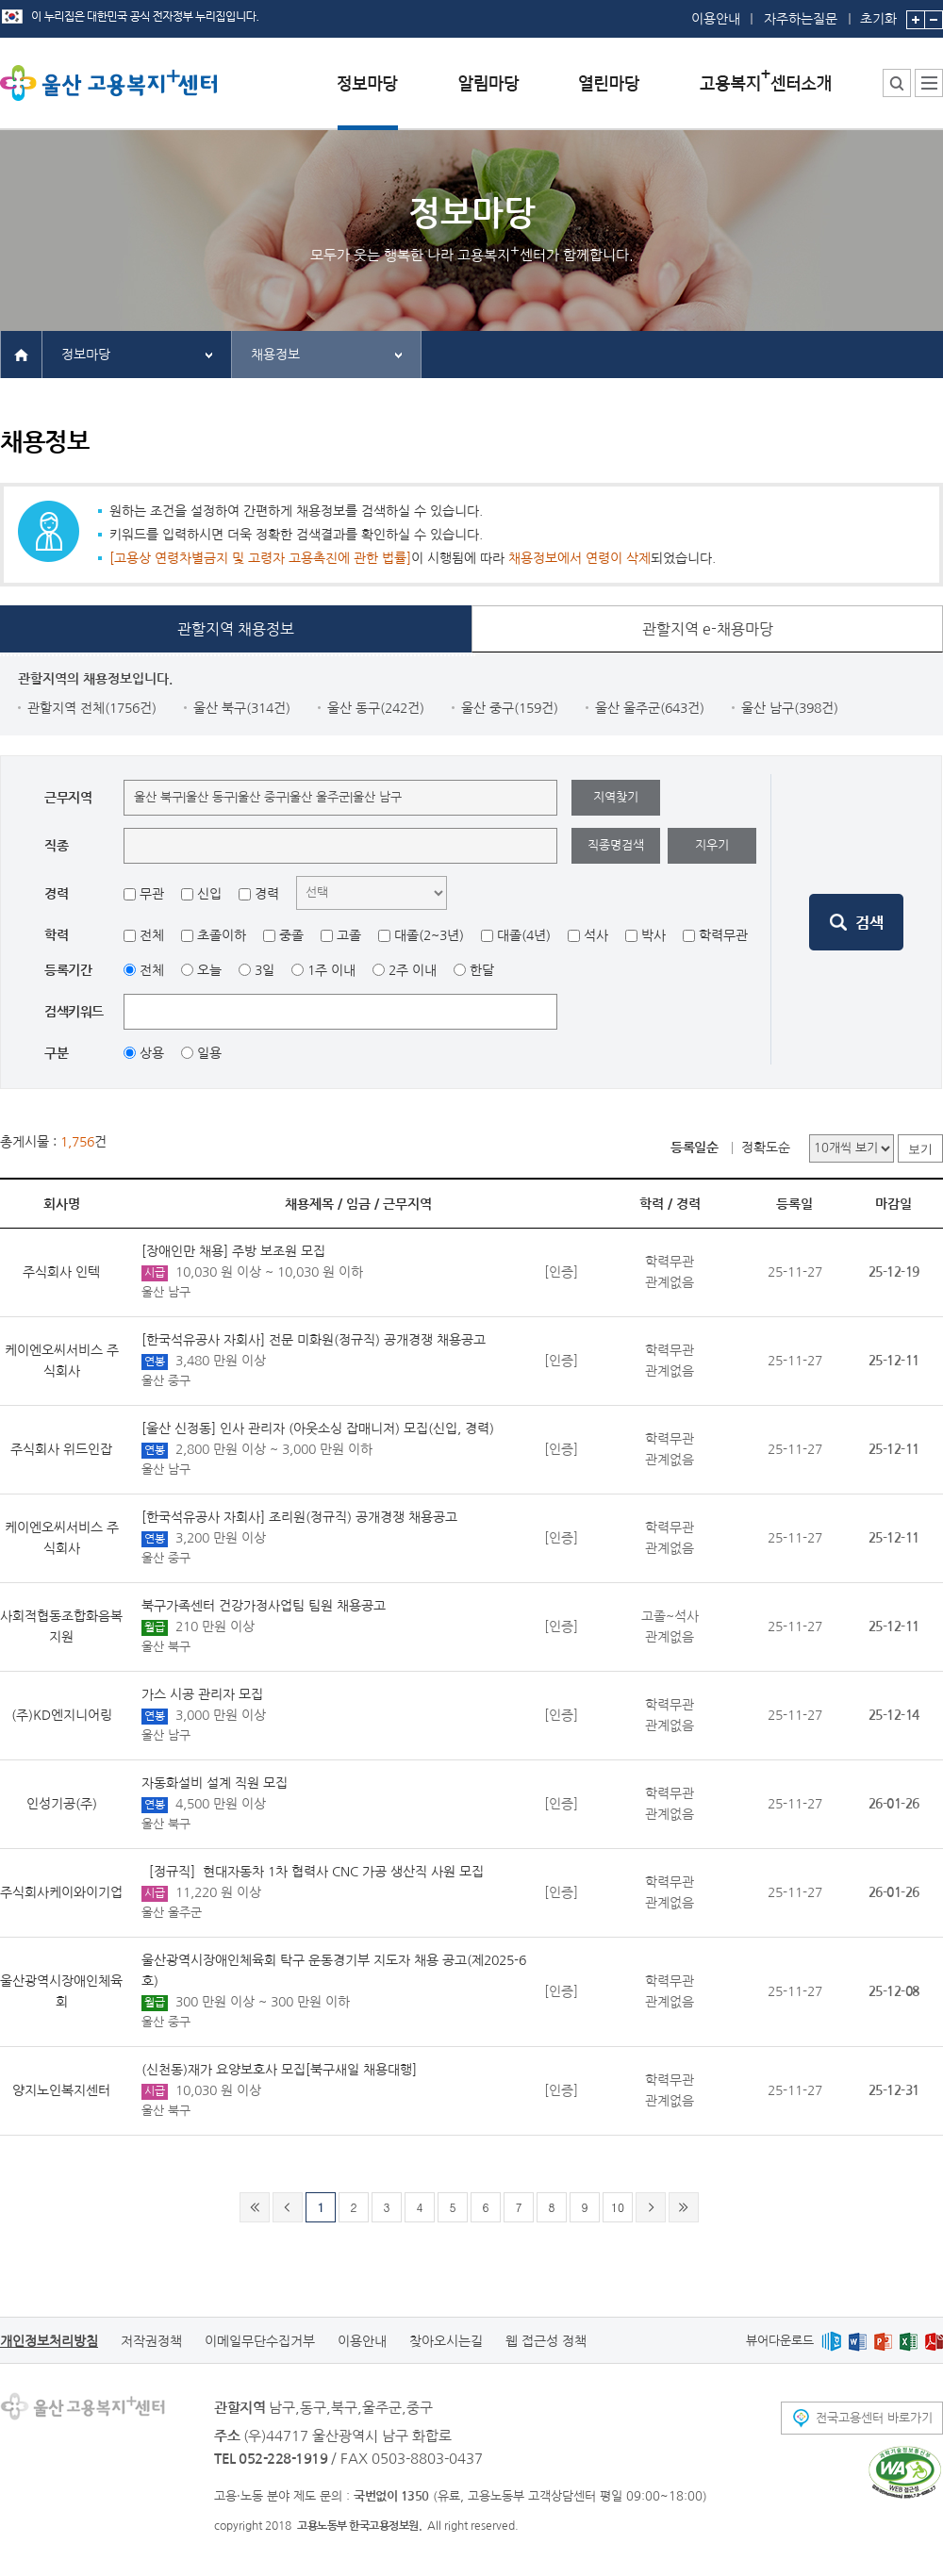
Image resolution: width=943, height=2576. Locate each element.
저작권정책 (151, 2341)
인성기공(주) (61, 1803)
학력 (651, 1204)
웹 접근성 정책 (546, 2341)
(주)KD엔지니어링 (61, 1715)
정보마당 (85, 354)
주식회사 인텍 (61, 1272)
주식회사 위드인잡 (61, 1449)
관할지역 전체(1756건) (92, 708)
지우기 (712, 845)
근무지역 (407, 1204)
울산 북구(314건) (241, 708)
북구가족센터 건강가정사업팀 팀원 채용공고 (263, 1605)
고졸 (349, 935)
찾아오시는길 (446, 2341)
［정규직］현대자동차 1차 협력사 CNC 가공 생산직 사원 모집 (312, 1871)
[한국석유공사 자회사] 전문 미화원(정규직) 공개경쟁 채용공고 (313, 1339)
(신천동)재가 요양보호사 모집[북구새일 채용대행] (279, 2069)
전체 (152, 935)
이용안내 (715, 18)
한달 (482, 970)
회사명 (61, 1204)
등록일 (794, 1204)
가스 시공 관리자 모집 (202, 1694)
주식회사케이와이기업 (61, 1892)
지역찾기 (615, 797)
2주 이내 (413, 970)
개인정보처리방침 (49, 2341)
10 (617, 2207)
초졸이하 (221, 935)
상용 (152, 1053)
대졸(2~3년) (429, 935)
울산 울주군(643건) (649, 708)
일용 (209, 1053)
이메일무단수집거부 (260, 2341)
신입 (209, 893)
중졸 (291, 935)
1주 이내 (331, 970)
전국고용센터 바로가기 (874, 2418)
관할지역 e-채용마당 (707, 628)
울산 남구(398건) (789, 708)
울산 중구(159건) (509, 708)
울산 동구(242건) (375, 708)
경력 (267, 893)
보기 (920, 1149)
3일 (264, 970)
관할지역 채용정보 (235, 628)
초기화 (878, 12)
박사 (653, 935)
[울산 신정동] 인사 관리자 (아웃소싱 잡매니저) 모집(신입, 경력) (317, 1428)
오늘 (209, 970)
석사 (596, 935)
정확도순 (765, 1147)
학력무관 (723, 935)
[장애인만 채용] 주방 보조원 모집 (233, 1251)
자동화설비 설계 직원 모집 (214, 1783)
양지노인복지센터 (61, 2090)
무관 (152, 893)
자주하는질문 (800, 18)
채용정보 (275, 354)
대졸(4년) (524, 935)
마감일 (893, 1204)
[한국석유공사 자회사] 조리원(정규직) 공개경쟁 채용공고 (299, 1517)
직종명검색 (615, 845)
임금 (358, 1204)
